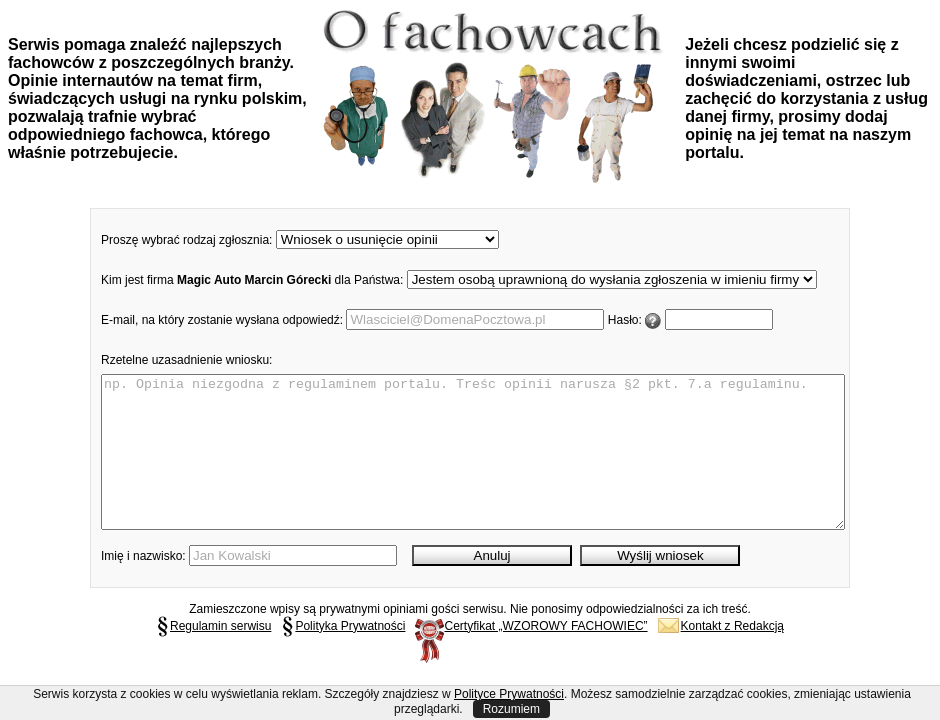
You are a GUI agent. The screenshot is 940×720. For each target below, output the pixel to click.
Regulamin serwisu (213, 656)
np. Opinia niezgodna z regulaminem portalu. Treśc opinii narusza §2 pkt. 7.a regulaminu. (473, 467)
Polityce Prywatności (509, 694)
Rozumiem (511, 709)
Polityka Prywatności (343, 656)
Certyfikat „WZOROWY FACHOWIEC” (531, 656)
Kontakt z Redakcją (721, 656)
